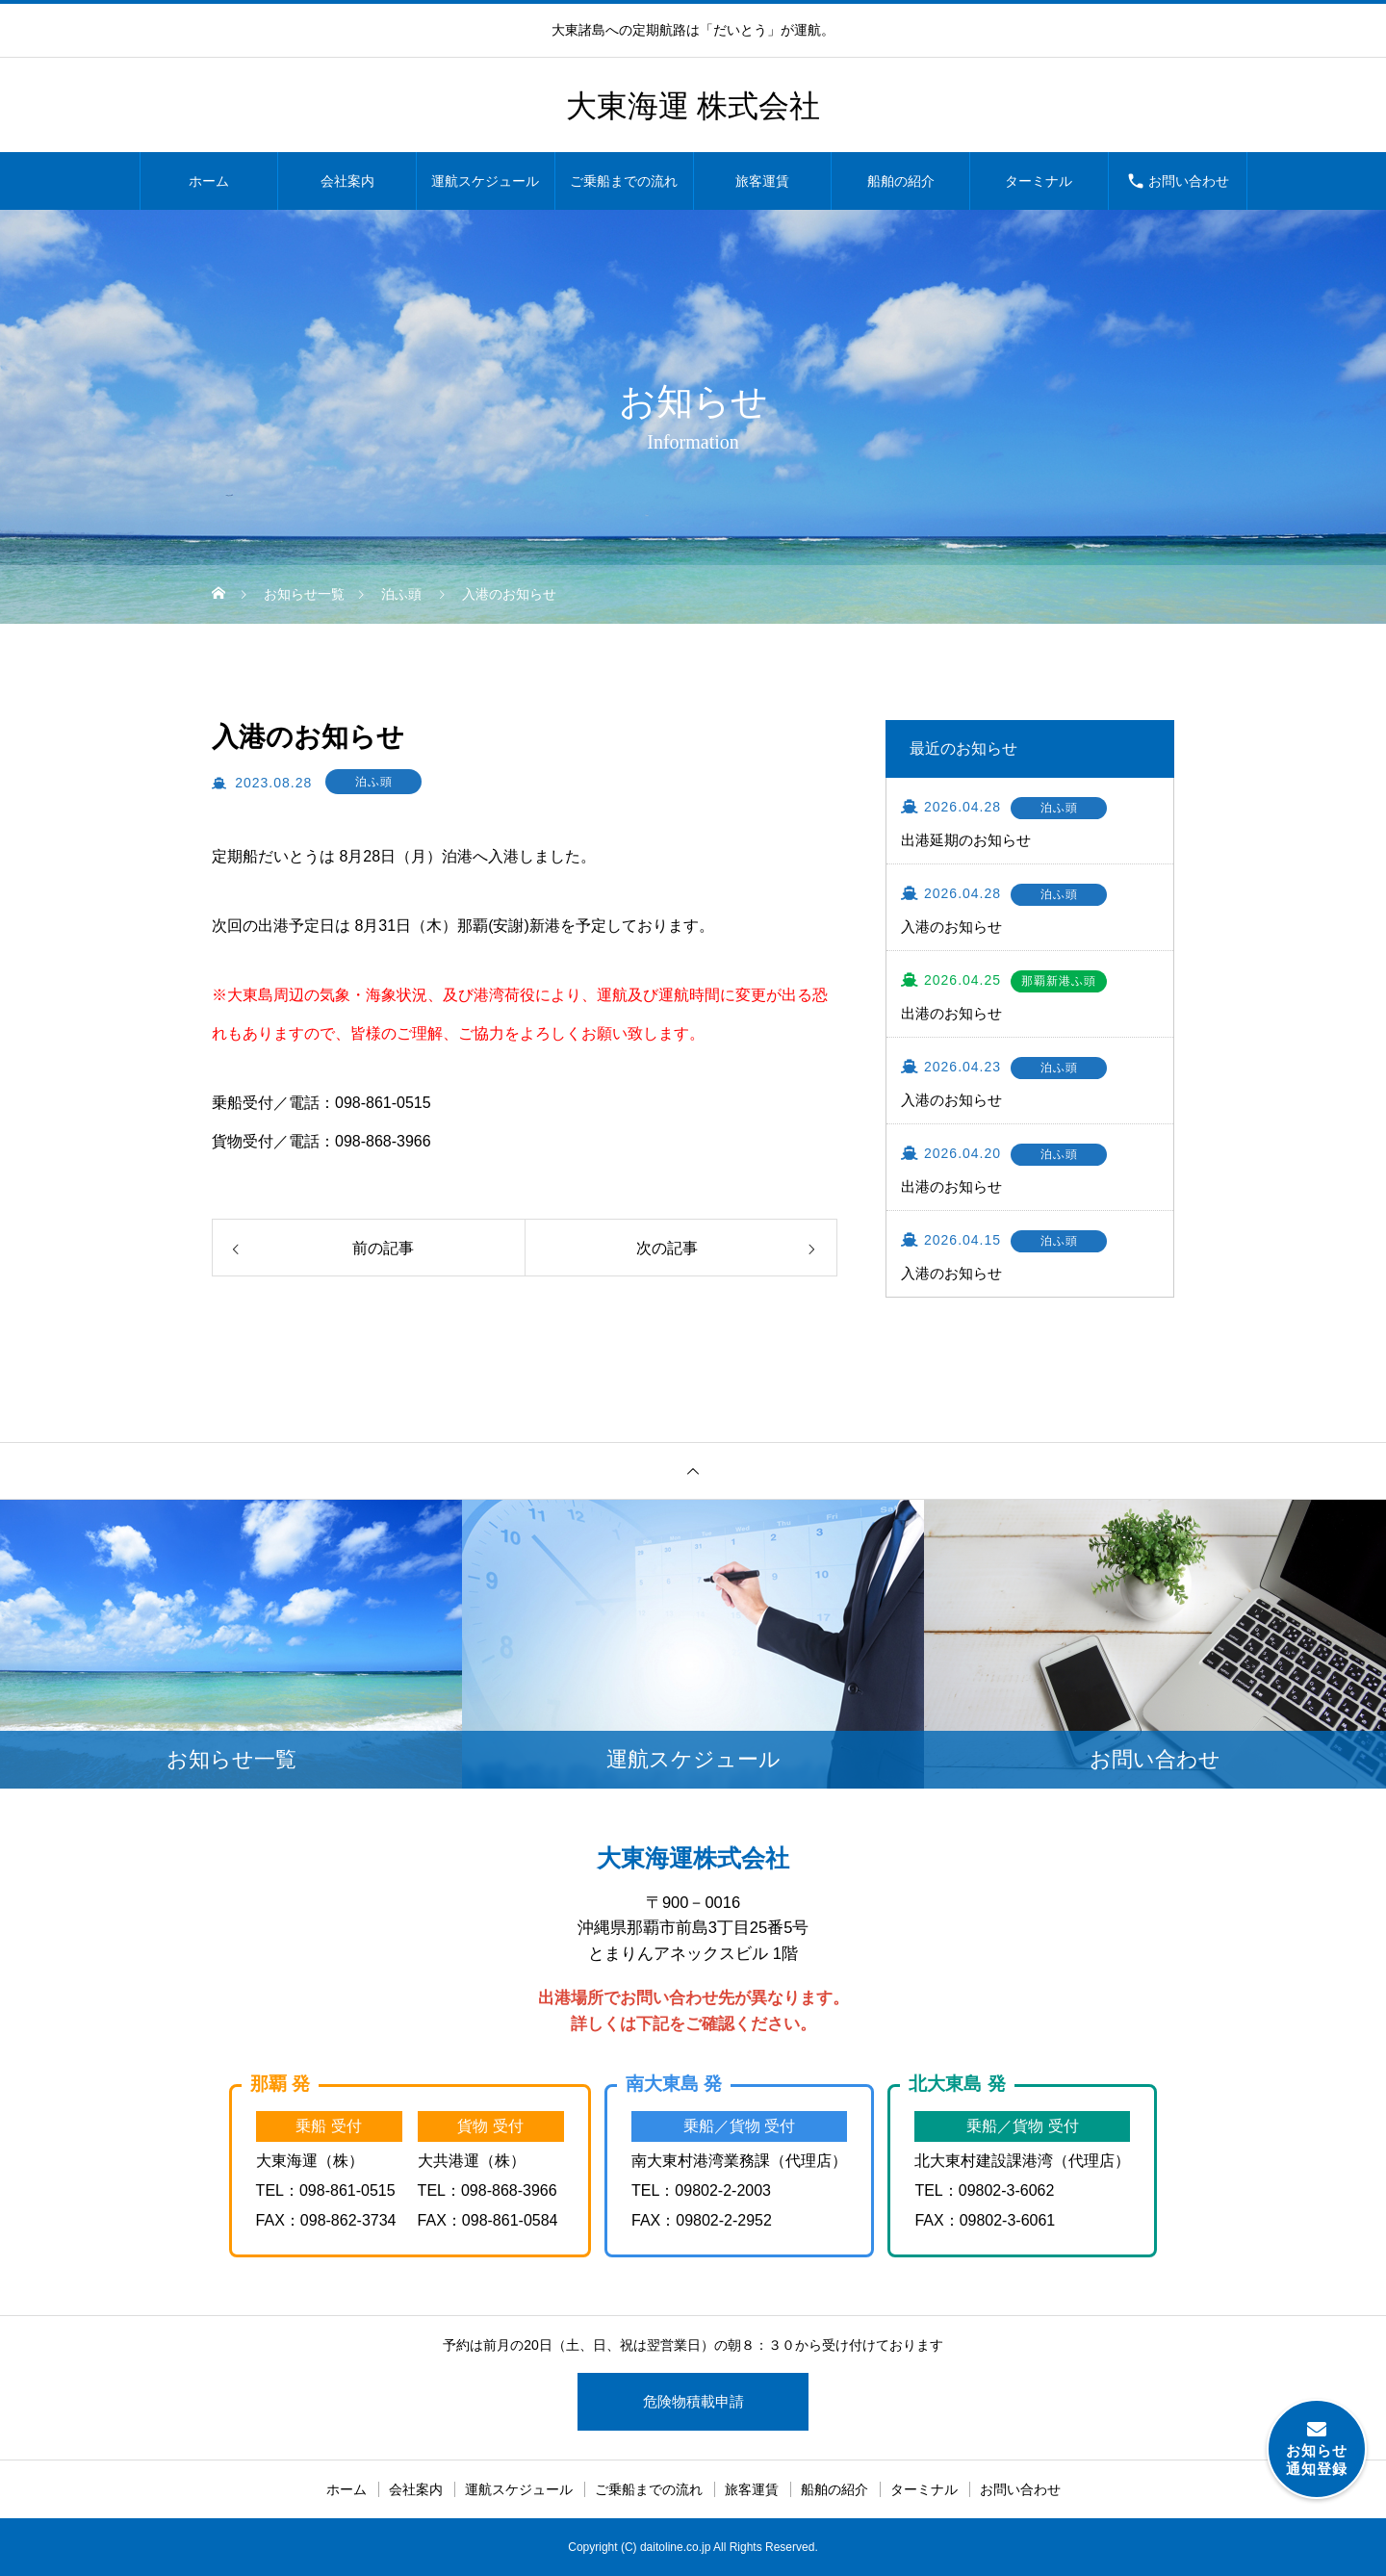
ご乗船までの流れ (624, 181)
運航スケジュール (485, 181)
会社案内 (347, 181)
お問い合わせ (1188, 181)
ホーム (209, 181)
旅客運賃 (762, 181)
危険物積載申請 (693, 2401)
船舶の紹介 (901, 181)
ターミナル (1038, 181)
